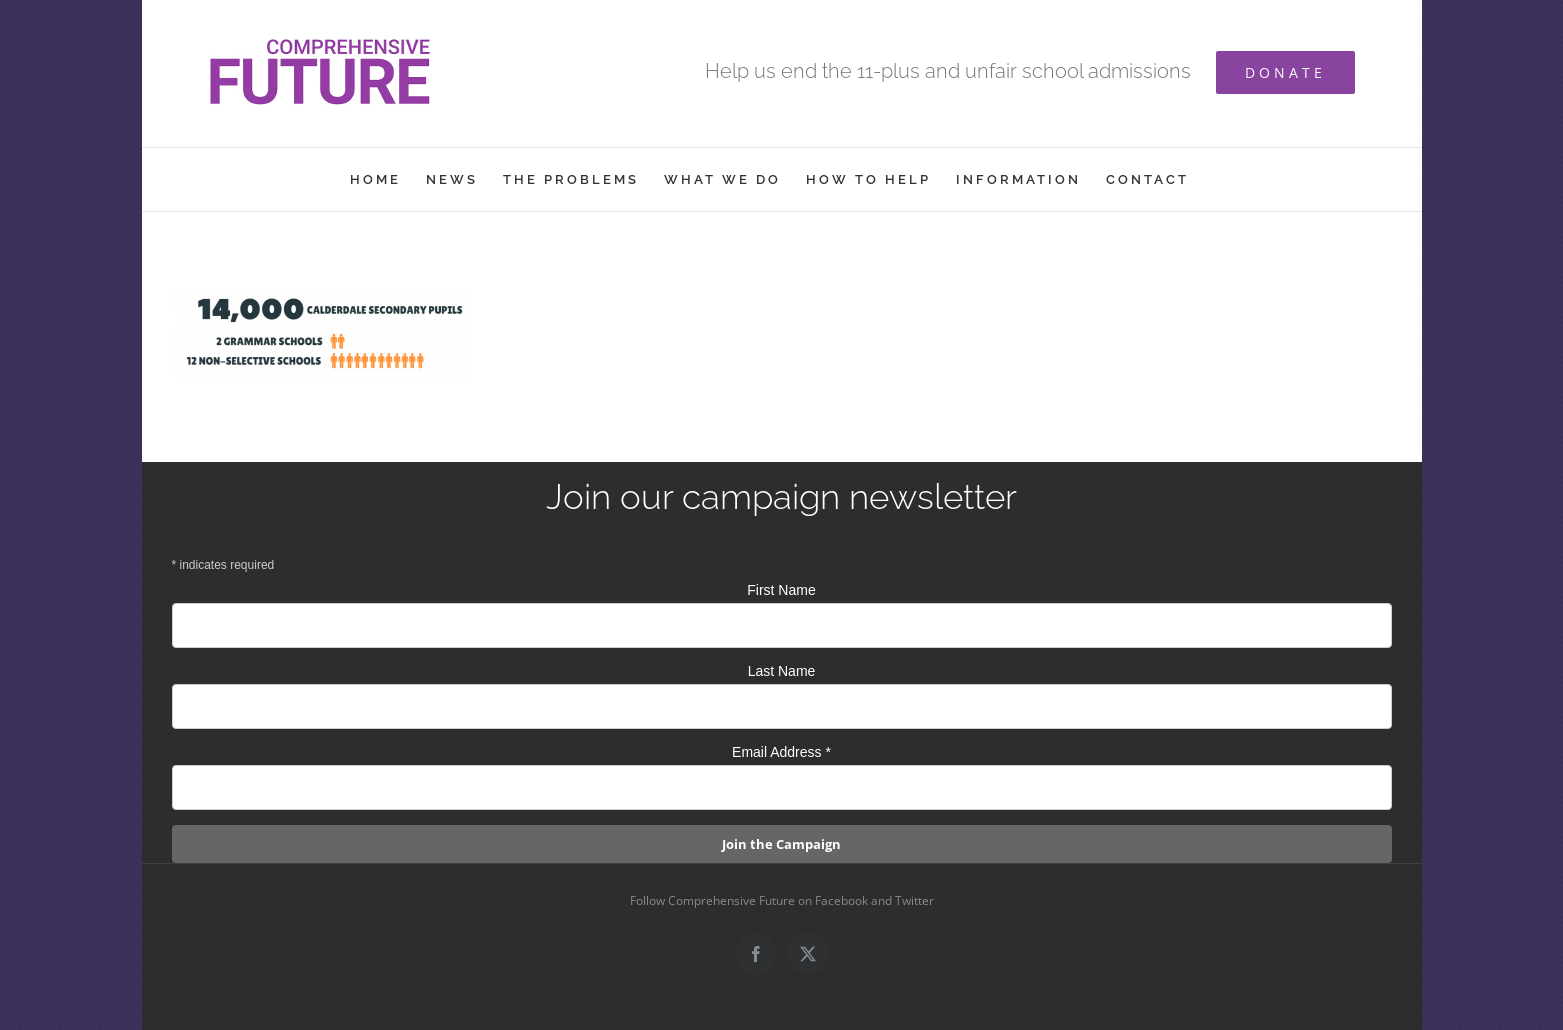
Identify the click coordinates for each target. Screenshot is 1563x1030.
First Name (781, 590)
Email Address (781, 752)
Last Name (782, 671)
